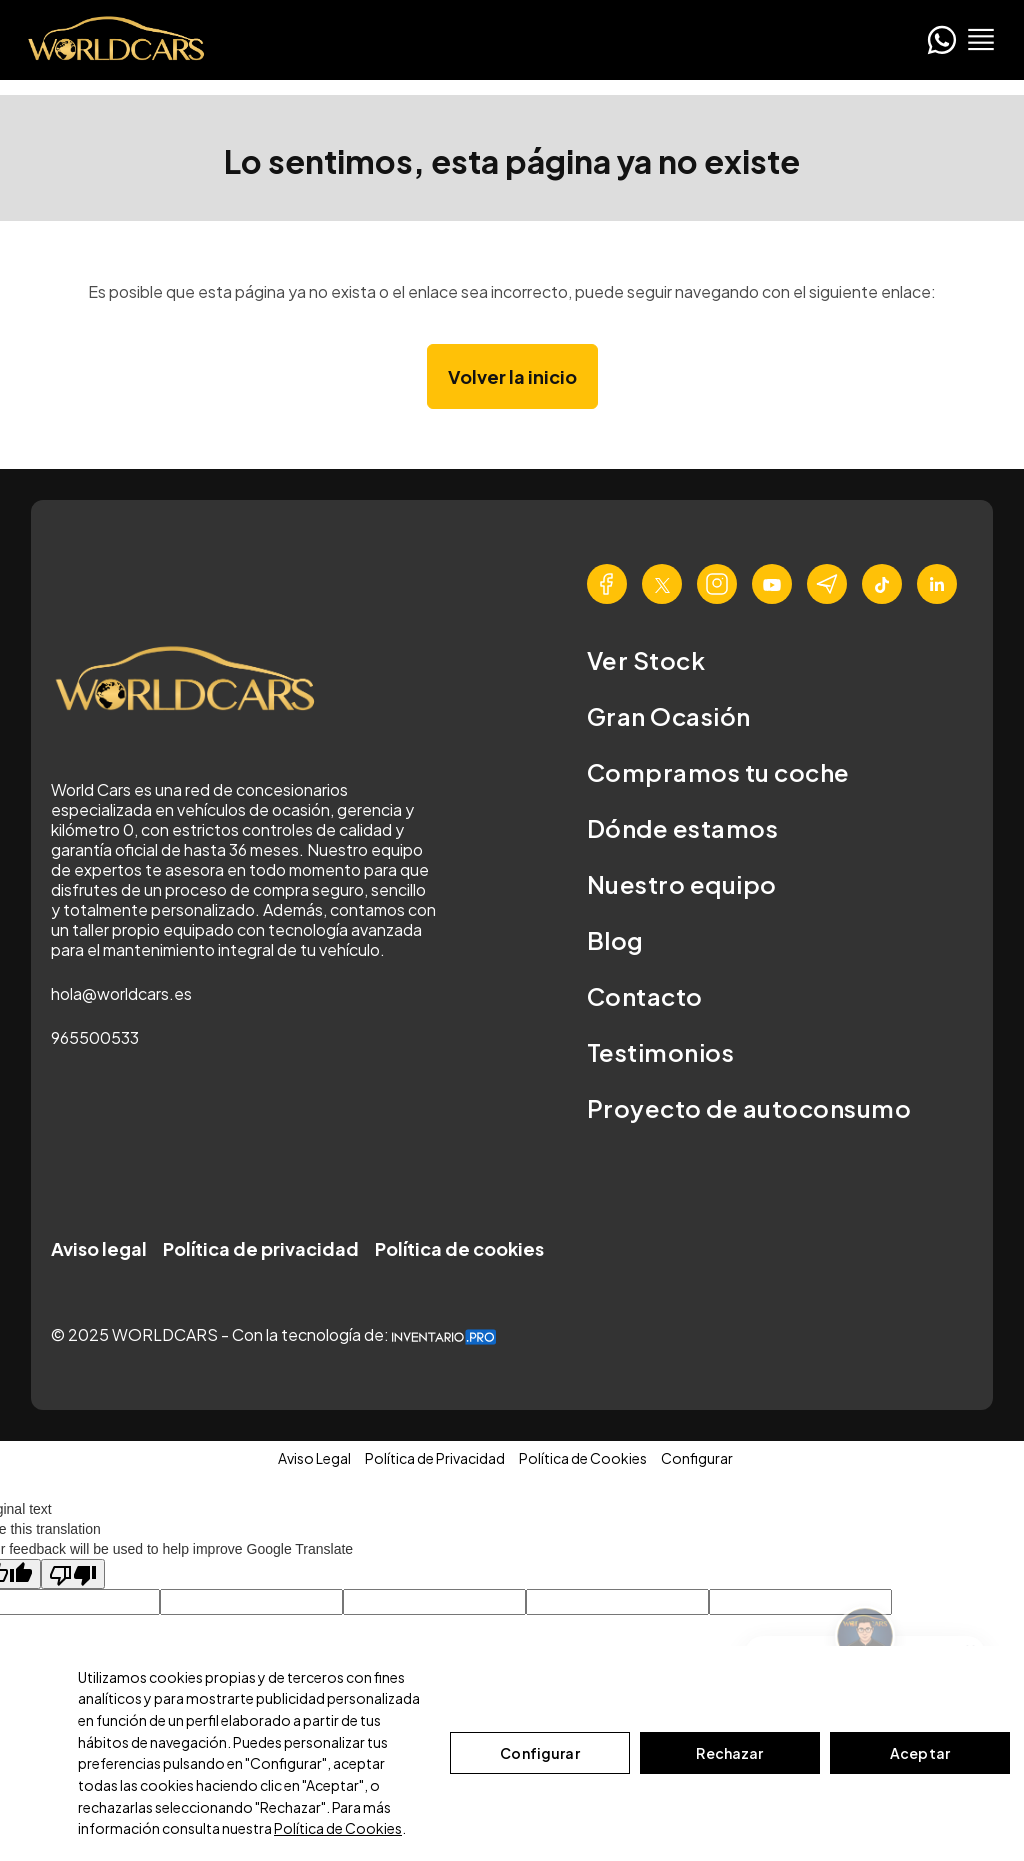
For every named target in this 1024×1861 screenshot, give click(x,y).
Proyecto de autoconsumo (749, 1108)
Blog (615, 940)
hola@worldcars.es (121, 993)
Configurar (539, 1753)
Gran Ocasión (669, 716)
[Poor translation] (73, 1574)
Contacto (645, 996)
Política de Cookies (338, 1828)
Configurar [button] (697, 1458)
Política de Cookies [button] (583, 1458)
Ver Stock (646, 660)
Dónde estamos (682, 828)
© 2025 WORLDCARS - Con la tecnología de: (273, 1334)
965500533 (95, 1037)
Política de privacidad (261, 1248)
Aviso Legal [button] (314, 1458)
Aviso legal (99, 1248)
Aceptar (920, 1753)
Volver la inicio (512, 376)
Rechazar (729, 1753)
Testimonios (660, 1052)
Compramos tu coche (718, 772)
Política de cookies (459, 1248)
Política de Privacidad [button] (435, 1458)
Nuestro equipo (682, 884)
